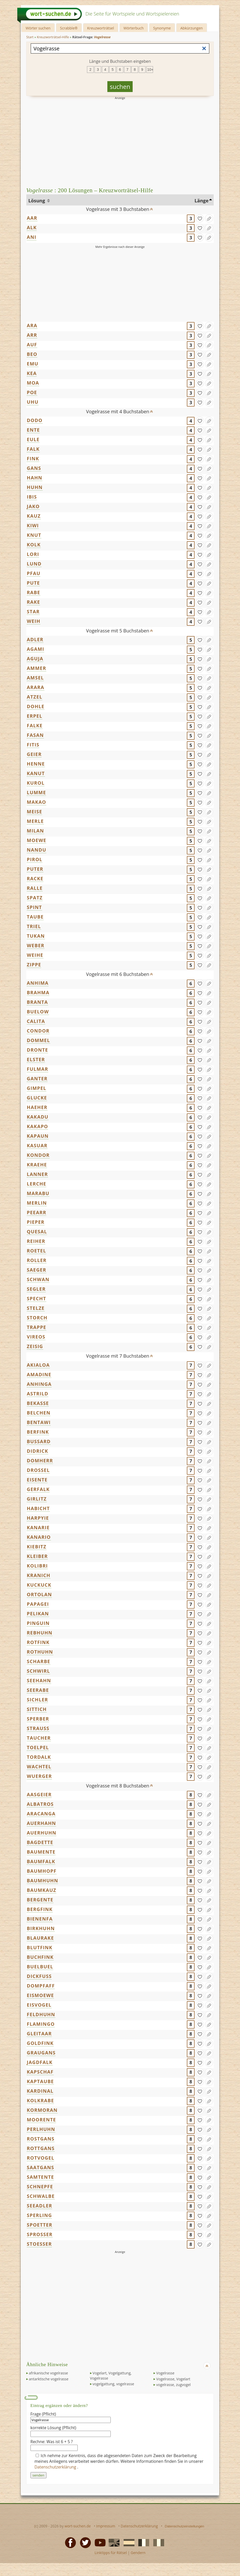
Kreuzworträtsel (100, 28)
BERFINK (38, 1432)
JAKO (33, 506)
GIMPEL (36, 1088)
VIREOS (36, 1337)
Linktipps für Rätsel (110, 2552)
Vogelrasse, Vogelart (173, 2378)
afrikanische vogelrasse (48, 2373)
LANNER (37, 1174)
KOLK (34, 544)
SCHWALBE (41, 2196)
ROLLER (36, 1260)
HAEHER (37, 1107)
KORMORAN (42, 2110)
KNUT (34, 535)
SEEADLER (39, 2206)
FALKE (35, 725)
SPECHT (36, 1298)
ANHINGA (39, 1384)
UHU (32, 402)
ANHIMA (38, 983)
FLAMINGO (41, 2024)
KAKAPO (37, 1126)
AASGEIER (39, 1794)
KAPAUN (38, 1136)
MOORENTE (41, 2119)
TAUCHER (39, 1738)
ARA (32, 325)
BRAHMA (38, 992)
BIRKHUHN (41, 1928)
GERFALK (38, 1489)
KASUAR (37, 1145)
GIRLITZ (37, 1499)
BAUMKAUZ (41, 1890)
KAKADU (38, 1117)
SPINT (34, 907)
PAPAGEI (38, 1604)
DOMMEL (38, 1040)
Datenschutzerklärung (56, 2467)
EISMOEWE (40, 1995)
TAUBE (35, 917)
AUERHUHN (41, 1833)
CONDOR (38, 1031)
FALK (33, 449)
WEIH (34, 621)
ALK (32, 227)
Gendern (138, 2552)
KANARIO (39, 1537)
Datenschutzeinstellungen (184, 2526)
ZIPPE (34, 964)
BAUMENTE (41, 1852)
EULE (33, 439)
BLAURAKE (40, 1938)
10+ (150, 69)
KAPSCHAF (40, 2072)
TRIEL (34, 926)
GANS (34, 468)
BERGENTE (40, 1900)
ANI (31, 237)
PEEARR (36, 1212)
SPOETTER (39, 2225)
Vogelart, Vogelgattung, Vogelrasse (111, 2376)
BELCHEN (39, 1413)
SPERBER (38, 1719)
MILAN (35, 831)
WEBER (35, 945)
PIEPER (35, 1222)
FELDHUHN (41, 2014)
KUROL (36, 783)
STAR (33, 611)
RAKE (33, 602)
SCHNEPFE (40, 2186)
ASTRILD (37, 1393)
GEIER (34, 754)
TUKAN (36, 936)
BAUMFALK (41, 1861)
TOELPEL (38, 1747)
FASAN (35, 735)
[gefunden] (200, 218)
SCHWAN (38, 1279)
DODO (35, 420)
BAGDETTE (40, 1842)
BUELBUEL (40, 1966)
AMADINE (39, 1374)
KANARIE (38, 1527)
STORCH (37, 1317)
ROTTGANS (41, 2148)
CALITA (36, 1021)
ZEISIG (35, 1346)
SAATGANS (40, 2167)
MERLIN (37, 1203)
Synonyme (162, 28)
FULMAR (37, 1069)
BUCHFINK (40, 1957)
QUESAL (37, 1231)
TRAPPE (36, 1327)
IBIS (32, 497)
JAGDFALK (40, 2062)
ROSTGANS (40, 2139)
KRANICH (38, 1575)
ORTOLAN (39, 1594)
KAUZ (34, 516)
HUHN (35, 487)
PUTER (35, 869)
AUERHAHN (41, 1823)
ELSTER (36, 1059)
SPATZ (35, 898)
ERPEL (34, 716)
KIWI (33, 525)
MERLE (35, 821)
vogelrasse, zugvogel (173, 2384)
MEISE (34, 811)
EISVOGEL (39, 2005)
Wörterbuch (134, 28)
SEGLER (36, 1289)
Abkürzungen (191, 28)
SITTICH (37, 1709)
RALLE (35, 888)
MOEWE (36, 840)
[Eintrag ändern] (209, 218)
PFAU (34, 573)
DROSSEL (38, 1470)
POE (32, 392)
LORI (33, 554)
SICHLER (37, 1699)
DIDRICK (37, 1451)
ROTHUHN (40, 1652)
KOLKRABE (40, 2100)
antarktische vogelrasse (48, 2378)
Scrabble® (69, 28)
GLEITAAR (39, 2033)
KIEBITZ (36, 1546)
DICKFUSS (39, 1976)
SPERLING (39, 2215)
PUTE (33, 583)
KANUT (36, 773)
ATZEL (34, 697)
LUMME (36, 792)
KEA (32, 373)
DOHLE (35, 706)
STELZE (36, 1308)
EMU (32, 364)
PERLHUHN (41, 2129)
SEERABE (38, 1690)
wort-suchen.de (78, 2526)
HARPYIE (38, 1518)
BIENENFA (40, 1919)
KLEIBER (37, 1556)
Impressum (105, 2526)
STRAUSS (38, 1728)
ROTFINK (38, 1642)
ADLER (35, 639)
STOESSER (39, 2244)
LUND (34, 564)
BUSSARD (39, 1441)
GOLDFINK (40, 2043)
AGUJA (35, 658)
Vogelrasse (165, 2373)
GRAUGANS (41, 2053)
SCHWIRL (38, 1671)
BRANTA (37, 1002)
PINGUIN (38, 1623)
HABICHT (38, 1508)
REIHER (36, 1241)
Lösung (37, 200)
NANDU (36, 850)
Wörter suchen (38, 28)
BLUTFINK (39, 1947)
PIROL (34, 859)
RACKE (35, 878)
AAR (32, 218)
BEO (32, 354)
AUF (32, 344)
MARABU (38, 1193)
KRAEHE (37, 1164)
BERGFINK (40, 1909)
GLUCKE (37, 1098)
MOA (33, 383)
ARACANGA (41, 1813)
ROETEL (36, 1251)
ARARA (35, 687)
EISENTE (37, 1480)
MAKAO (36, 802)
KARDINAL (40, 2091)
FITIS (33, 745)
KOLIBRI (37, 1566)
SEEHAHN (39, 1680)
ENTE (33, 430)
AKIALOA (38, 1365)
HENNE (36, 764)
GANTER (37, 1078)
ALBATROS (40, 1804)
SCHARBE (38, 1661)
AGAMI (35, 649)
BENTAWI (39, 1422)
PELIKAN (38, 1613)
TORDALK (39, 1757)
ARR (32, 335)
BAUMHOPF (42, 1871)
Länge (202, 200)
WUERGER (39, 1776)
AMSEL (35, 678)
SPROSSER (40, 2234)
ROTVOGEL (40, 2158)
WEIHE (35, 955)
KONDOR (38, 1155)
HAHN (34, 478)
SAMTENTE (40, 2177)
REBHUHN (39, 1633)
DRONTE (37, 1050)
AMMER (36, 668)
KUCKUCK (39, 1585)
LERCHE (36, 1184)
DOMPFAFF (41, 1986)
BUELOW (38, 1011)
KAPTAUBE (40, 2081)
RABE (33, 592)
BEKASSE (38, 1403)
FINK (33, 458)
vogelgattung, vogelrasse (113, 2383)
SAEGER (36, 1270)
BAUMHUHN (42, 1880)
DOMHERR (40, 1460)
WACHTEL (39, 1766)
